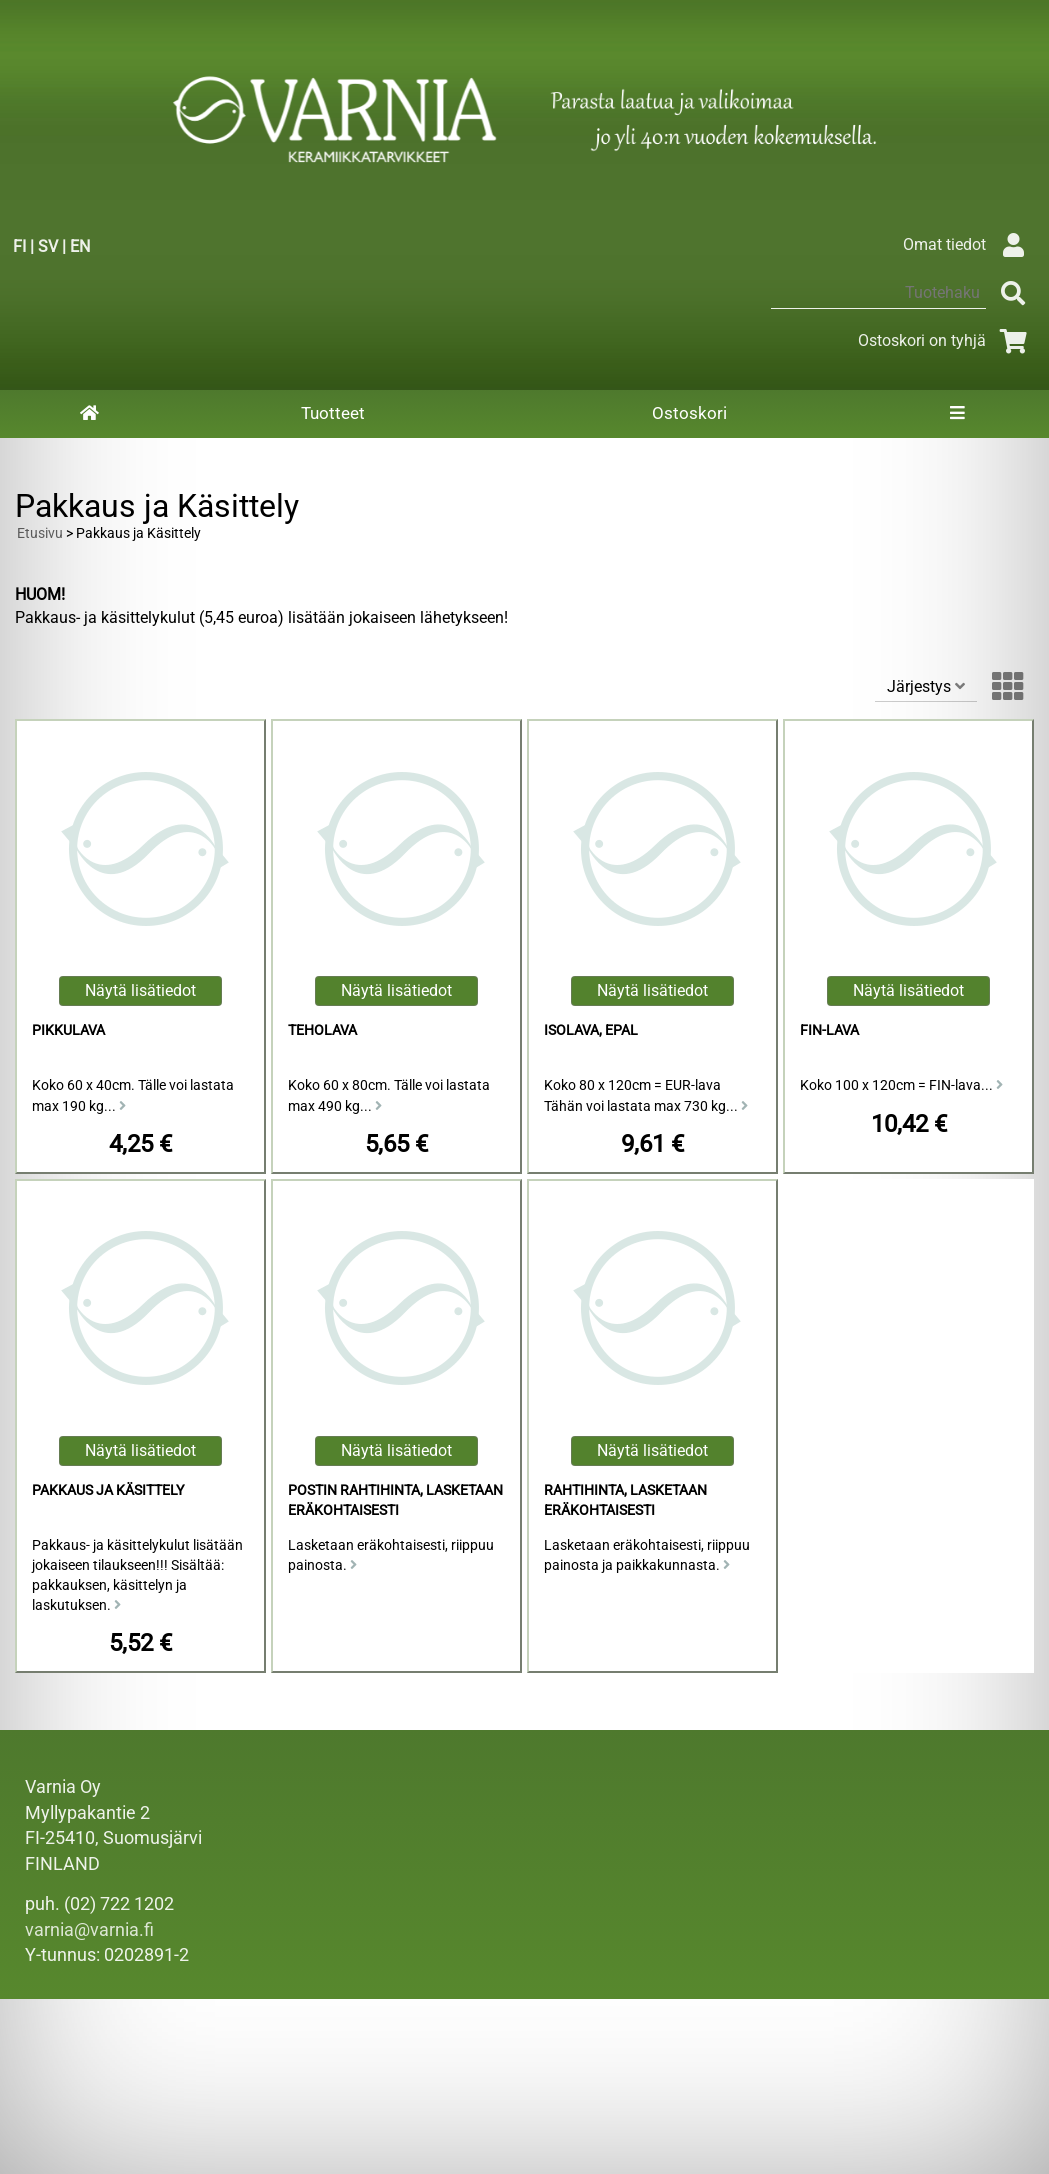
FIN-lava (829, 1030)
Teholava (322, 1030)
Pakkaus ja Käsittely (108, 1490)
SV (48, 246)
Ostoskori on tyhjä (946, 340)
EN (80, 246)
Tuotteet (333, 413)
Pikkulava (68, 1030)
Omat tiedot (968, 244)
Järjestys (926, 686)
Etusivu (40, 533)
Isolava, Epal (591, 1030)
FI (19, 246)
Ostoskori (689, 413)
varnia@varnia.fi (89, 1930)
